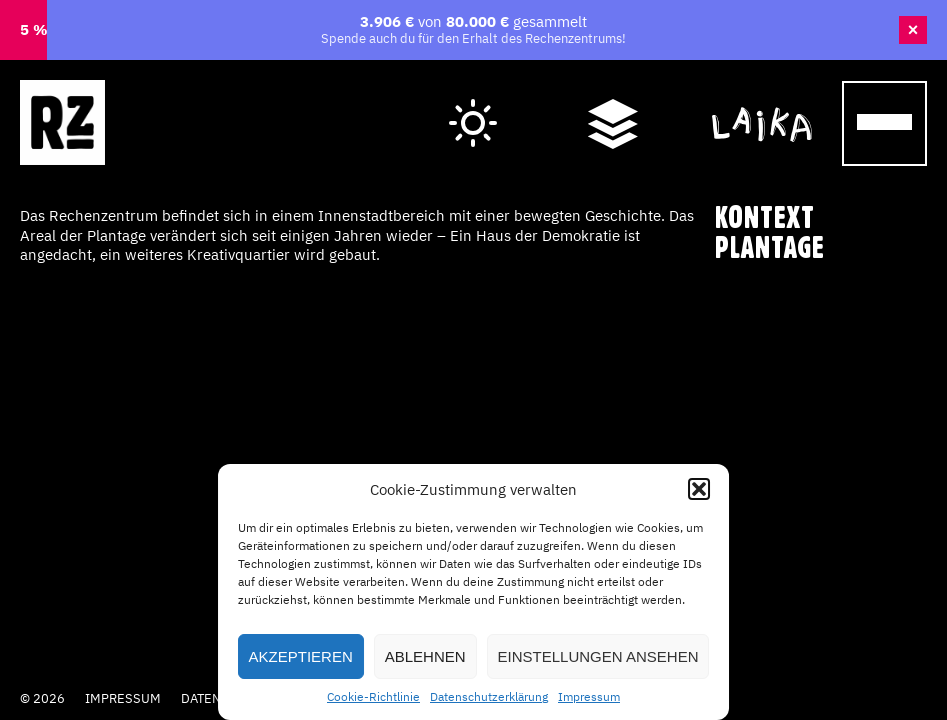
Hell (473, 106)
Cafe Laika (762, 102)
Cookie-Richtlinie (373, 696)
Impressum (589, 696)
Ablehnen (425, 656)
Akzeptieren (301, 656)
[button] (699, 489)
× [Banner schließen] (913, 30)
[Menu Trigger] (884, 123)
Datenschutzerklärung (489, 696)
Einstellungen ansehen (598, 656)
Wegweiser (613, 102)
